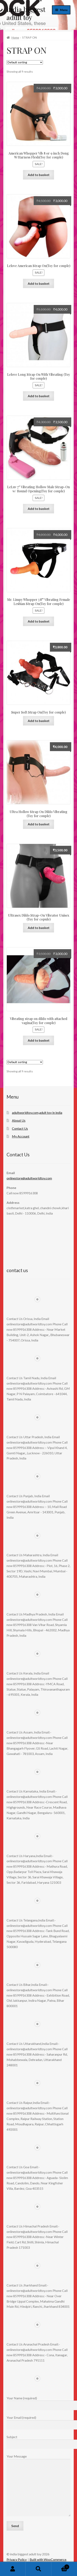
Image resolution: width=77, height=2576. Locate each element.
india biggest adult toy (26, 13)
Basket (60, 2566)
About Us (18, 1120)
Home (15, 37)
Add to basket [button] (38, 175)
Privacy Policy (17, 2559)
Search (38, 2569)
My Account (20, 1136)
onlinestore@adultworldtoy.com (29, 1178)
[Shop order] (25, 62)
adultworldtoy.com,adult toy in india (37, 1112)
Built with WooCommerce (48, 2559)
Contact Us (20, 1128)
